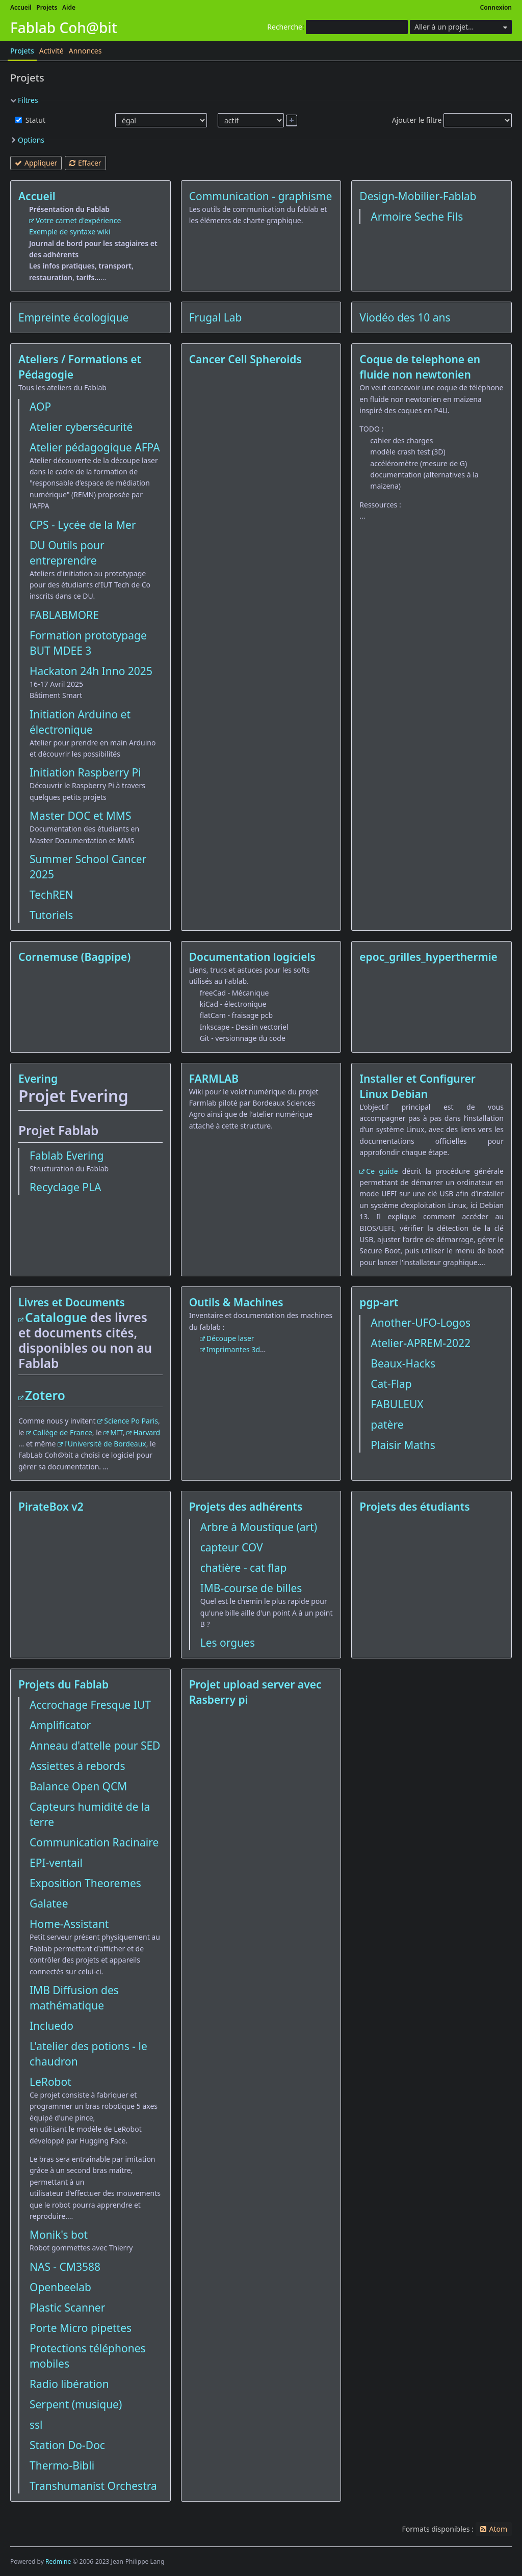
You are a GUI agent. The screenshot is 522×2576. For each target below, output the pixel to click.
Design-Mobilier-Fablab (417, 196)
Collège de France (62, 1432)
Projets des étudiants (414, 1506)
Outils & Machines (236, 1302)
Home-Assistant (69, 1924)
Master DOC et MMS (80, 816)
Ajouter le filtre (417, 120)
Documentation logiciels (252, 957)
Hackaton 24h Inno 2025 (91, 671)
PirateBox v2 (51, 1506)
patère (387, 1424)
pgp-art (378, 1302)
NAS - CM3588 (65, 2267)
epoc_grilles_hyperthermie (428, 957)
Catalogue (56, 1317)
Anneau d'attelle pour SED (95, 1745)
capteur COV (231, 1547)
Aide (68, 7)
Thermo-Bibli (62, 2465)
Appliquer (40, 163)
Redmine (58, 2561)
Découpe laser (230, 1338)
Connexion (496, 7)
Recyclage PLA (65, 1187)
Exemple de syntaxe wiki (70, 231)
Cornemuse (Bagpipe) (74, 957)
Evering (38, 1078)
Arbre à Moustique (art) (258, 1527)
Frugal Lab (215, 317)
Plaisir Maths (403, 1445)
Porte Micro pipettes (81, 2328)
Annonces (85, 51)
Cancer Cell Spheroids (245, 359)
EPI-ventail (56, 1863)
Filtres (28, 100)
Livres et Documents (71, 1302)
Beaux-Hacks (403, 1363)
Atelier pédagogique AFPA (95, 447)
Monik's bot (59, 2235)
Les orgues (227, 1642)
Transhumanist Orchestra (93, 2486)
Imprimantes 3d (233, 1349)
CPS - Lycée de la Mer (83, 525)
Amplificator (60, 1725)
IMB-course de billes (251, 1588)
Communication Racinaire (94, 1842)
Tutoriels (51, 915)
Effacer (89, 163)
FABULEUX (397, 1404)
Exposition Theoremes (85, 1883)
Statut (34, 120)
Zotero (45, 1395)
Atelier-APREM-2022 (421, 1343)
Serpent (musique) (76, 2404)
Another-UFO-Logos (421, 1323)
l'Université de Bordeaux (105, 1443)
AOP (40, 406)
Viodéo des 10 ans (404, 317)
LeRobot (50, 2082)
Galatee (49, 1903)
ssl (36, 2425)
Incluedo (51, 2026)
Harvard (146, 1432)
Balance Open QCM (78, 1786)
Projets (46, 7)
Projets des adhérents (246, 1506)
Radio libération (69, 2384)
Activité (51, 51)
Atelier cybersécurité (81, 427)
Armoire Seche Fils (417, 216)
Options (31, 140)
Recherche (284, 27)
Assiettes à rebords (77, 1766)
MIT (116, 1432)
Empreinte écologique (73, 317)
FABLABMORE (64, 615)
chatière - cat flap (243, 1568)
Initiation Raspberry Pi (85, 772)
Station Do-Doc (67, 2445)
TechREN (51, 895)
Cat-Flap (391, 1384)
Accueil (21, 7)
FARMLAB (214, 1078)
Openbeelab (60, 2287)
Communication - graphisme (260, 196)
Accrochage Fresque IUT (90, 1705)
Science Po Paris (131, 1421)
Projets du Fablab (63, 1684)
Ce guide (382, 1171)
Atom (498, 2529)
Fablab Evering (66, 1155)
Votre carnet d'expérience (78, 220)
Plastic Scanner (67, 2307)
